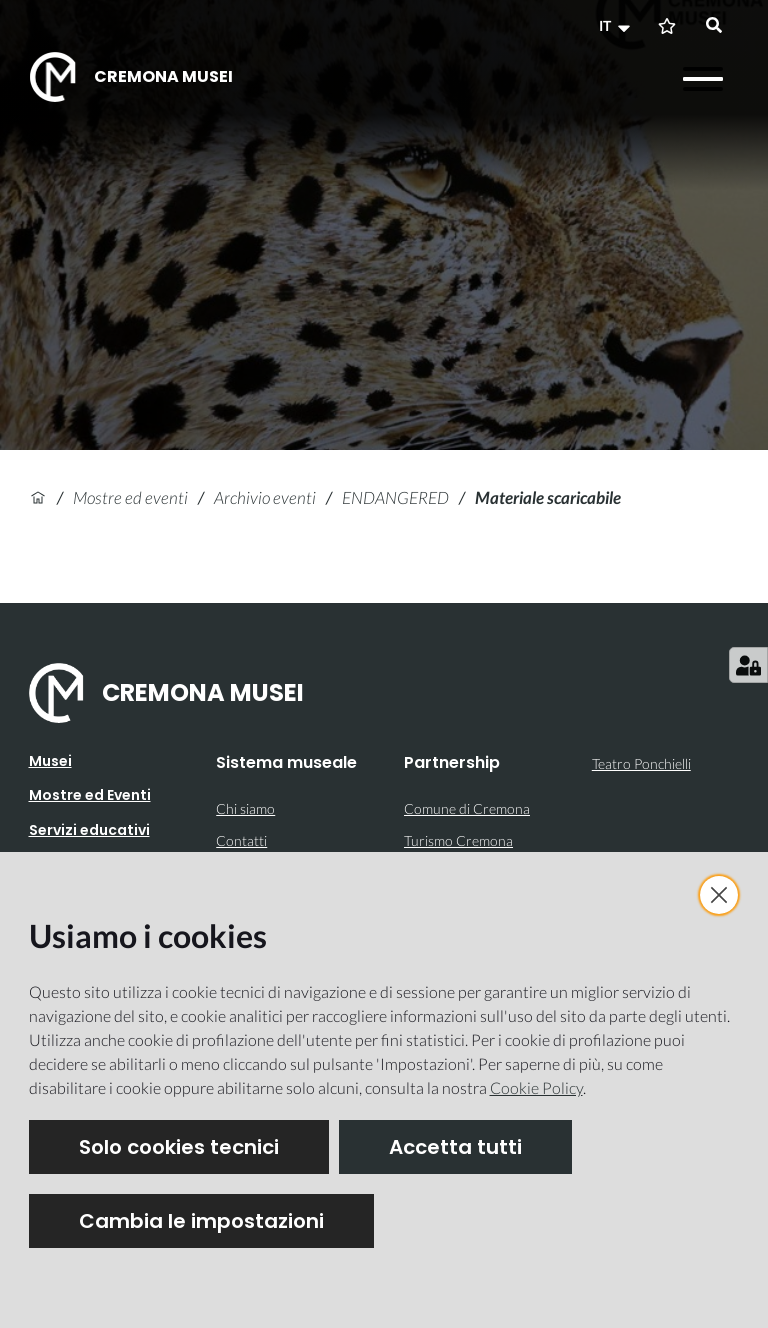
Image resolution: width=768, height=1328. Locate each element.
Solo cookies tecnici (179, 1147)
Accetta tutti (455, 1147)
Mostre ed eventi (130, 497)
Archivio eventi (265, 497)
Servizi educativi (89, 830)
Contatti (241, 840)
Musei (50, 761)
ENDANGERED (395, 497)
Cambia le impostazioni (201, 1221)
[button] (617, 26)
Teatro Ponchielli (641, 763)
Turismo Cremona (458, 840)
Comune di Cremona (467, 808)
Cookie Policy (536, 1087)
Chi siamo (245, 808)
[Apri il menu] (703, 79)
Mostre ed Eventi (90, 795)
